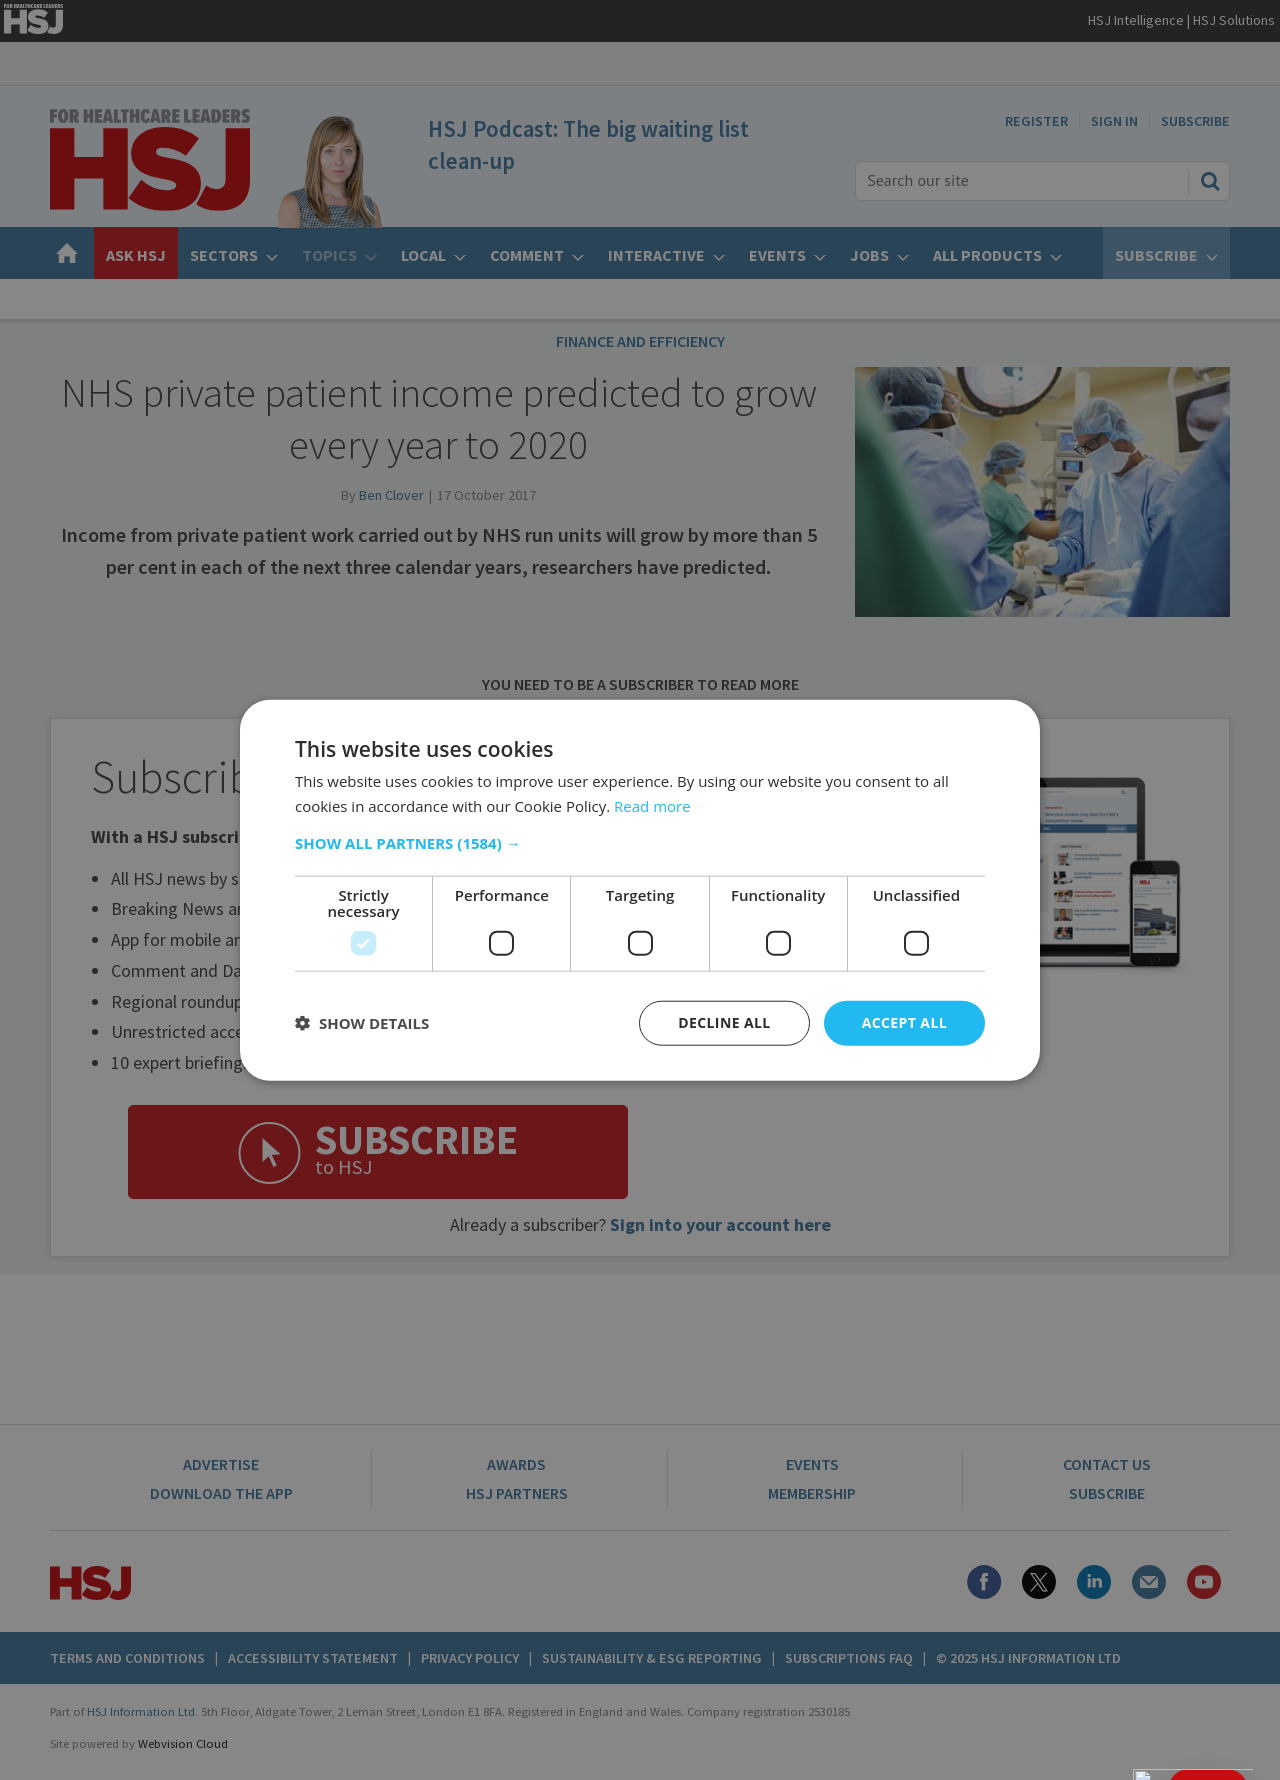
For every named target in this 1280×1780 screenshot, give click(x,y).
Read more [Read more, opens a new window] (652, 806)
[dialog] (640, 890)
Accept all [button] (904, 1022)
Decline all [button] (724, 1022)
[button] (640, 843)
